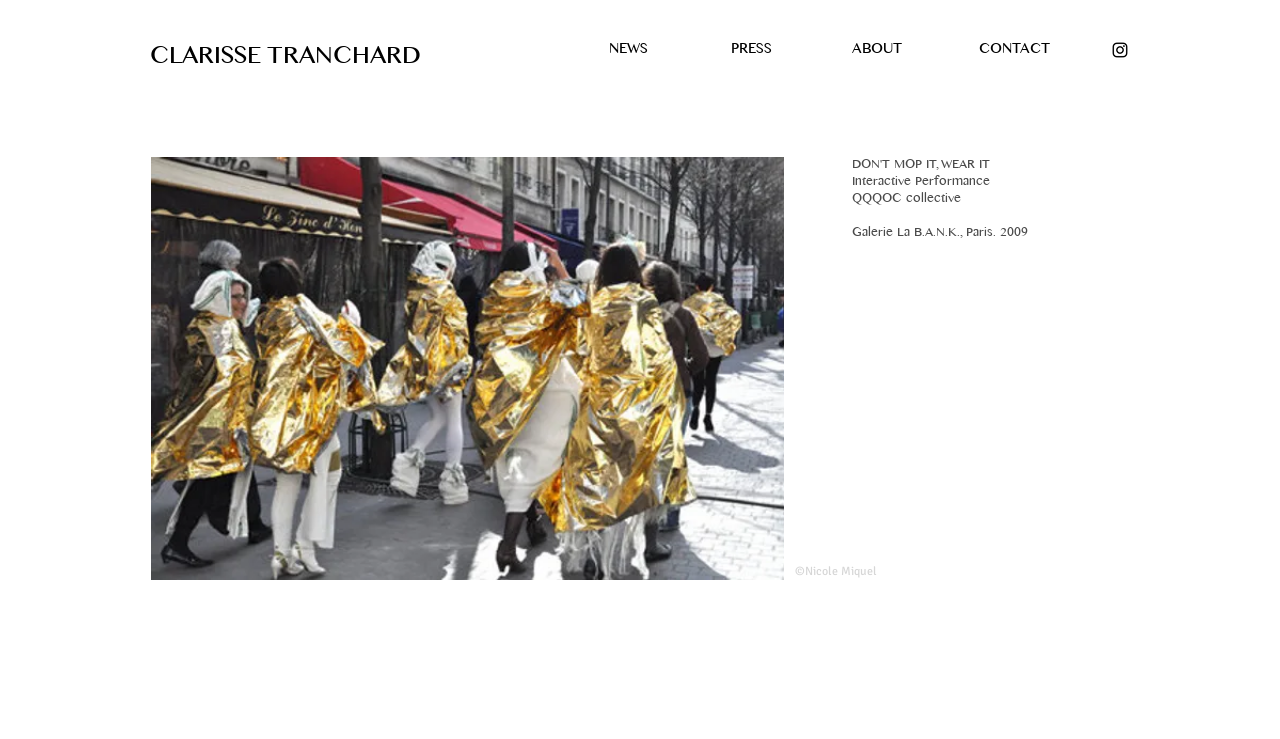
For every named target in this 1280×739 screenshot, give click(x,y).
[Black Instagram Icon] (1120, 50)
